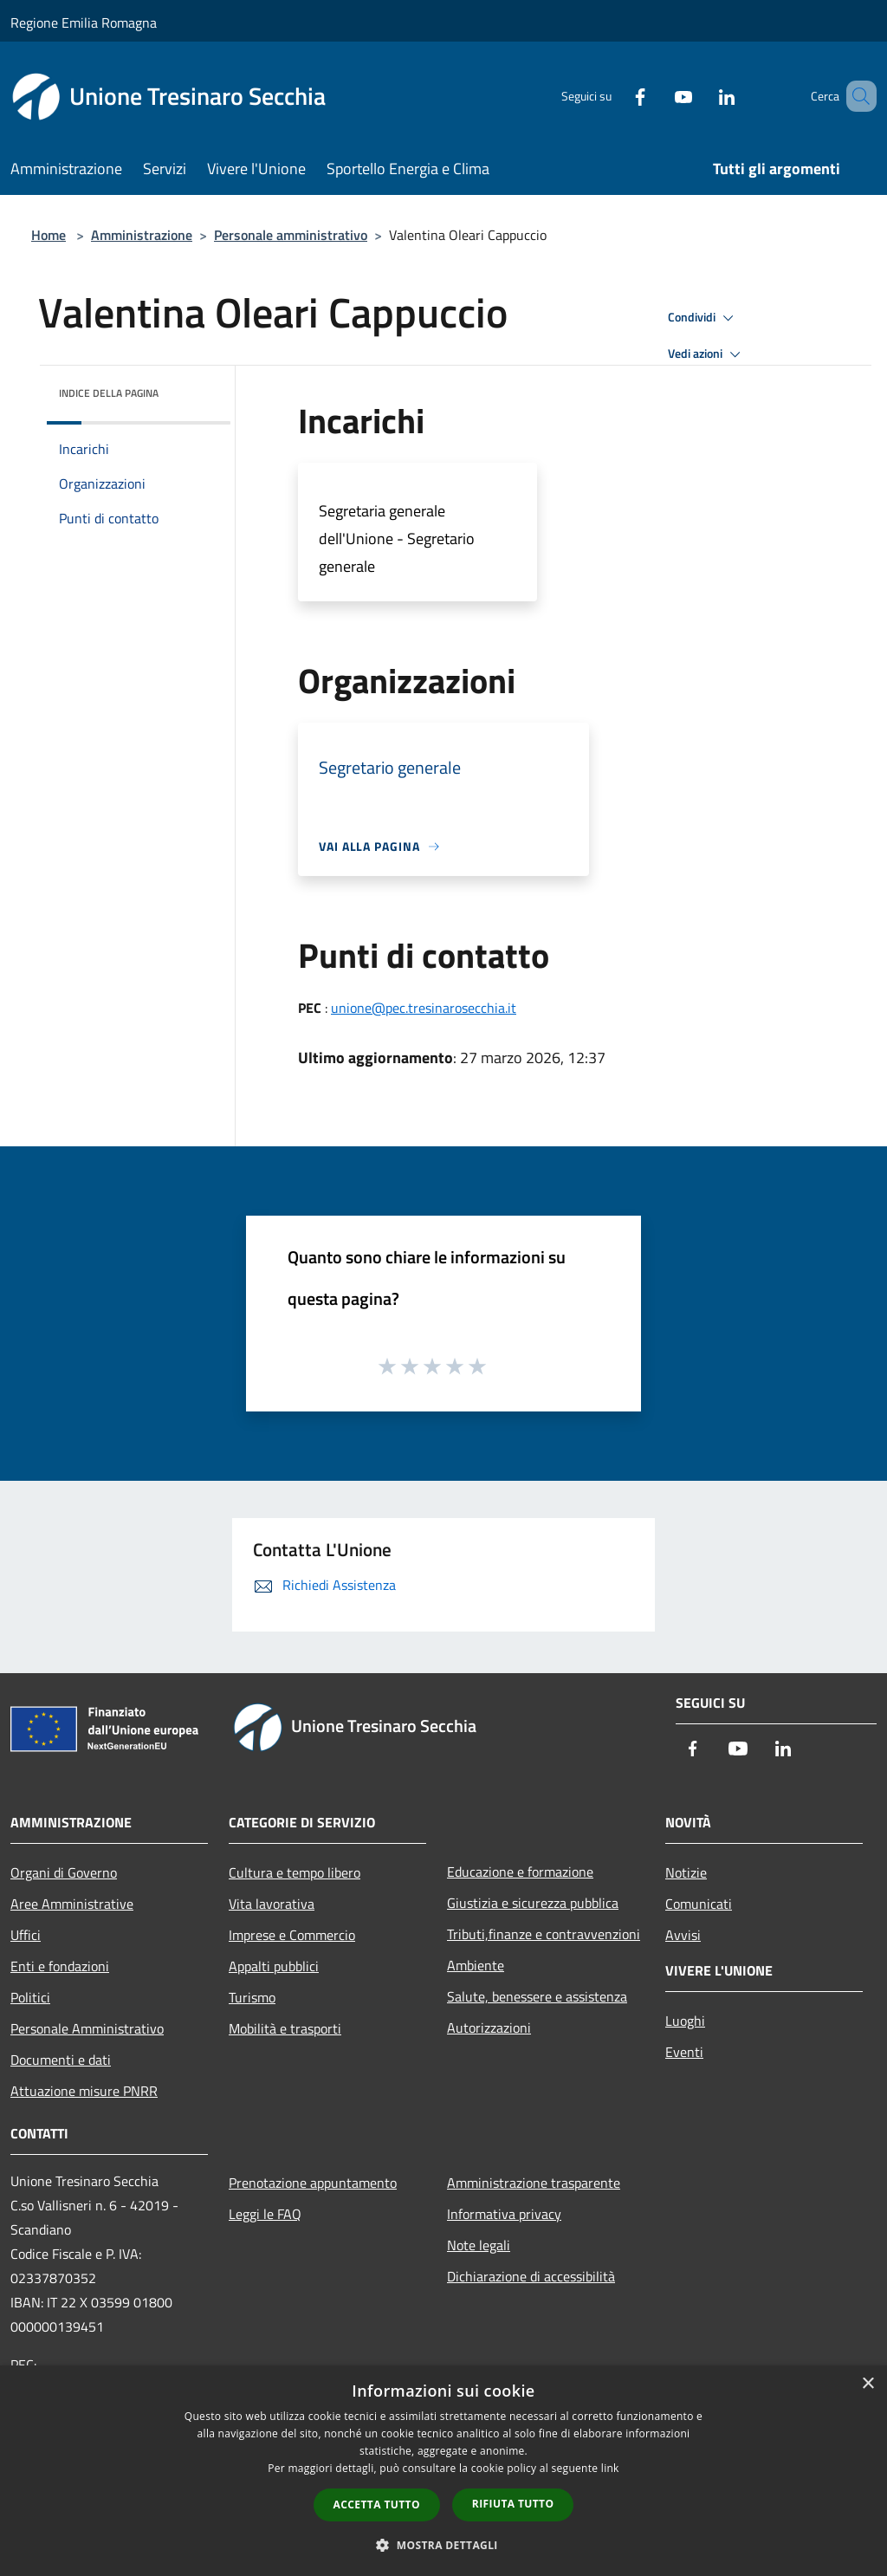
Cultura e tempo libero (294, 1872)
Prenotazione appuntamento (313, 2182)
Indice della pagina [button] (109, 393)
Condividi (703, 318)
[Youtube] (658, 95)
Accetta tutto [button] (376, 2504)
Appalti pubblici (274, 1966)
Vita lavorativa (271, 1903)
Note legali (478, 2245)
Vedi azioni (707, 354)
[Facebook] (615, 95)
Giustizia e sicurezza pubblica (532, 1902)
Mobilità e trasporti (285, 2028)
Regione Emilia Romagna (83, 22)
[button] (443, 2544)
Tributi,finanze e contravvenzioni (543, 1934)
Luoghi (685, 2020)
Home (48, 234)
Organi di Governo (63, 1872)
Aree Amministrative (71, 1903)
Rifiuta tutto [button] (513, 2503)
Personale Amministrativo (87, 2028)
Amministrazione (141, 234)
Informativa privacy (504, 2213)
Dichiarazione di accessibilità (531, 2276)
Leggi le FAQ (265, 2213)
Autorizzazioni (489, 2027)
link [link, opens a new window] (610, 2468)
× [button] (867, 2384)
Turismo (252, 1997)
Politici (30, 1997)
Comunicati (698, 1903)
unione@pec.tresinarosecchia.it (423, 1007)
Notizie (686, 1872)
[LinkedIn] (701, 95)
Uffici (25, 1934)
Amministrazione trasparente (533, 2182)
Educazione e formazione (520, 1871)
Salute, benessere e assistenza (537, 1996)
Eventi (684, 2051)
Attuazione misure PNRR (84, 2090)
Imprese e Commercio (292, 1934)
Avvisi (683, 1934)
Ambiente (475, 1965)
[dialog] (443, 2470)
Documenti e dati (60, 2059)
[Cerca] (856, 96)
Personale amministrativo (290, 234)
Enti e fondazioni (59, 1966)
